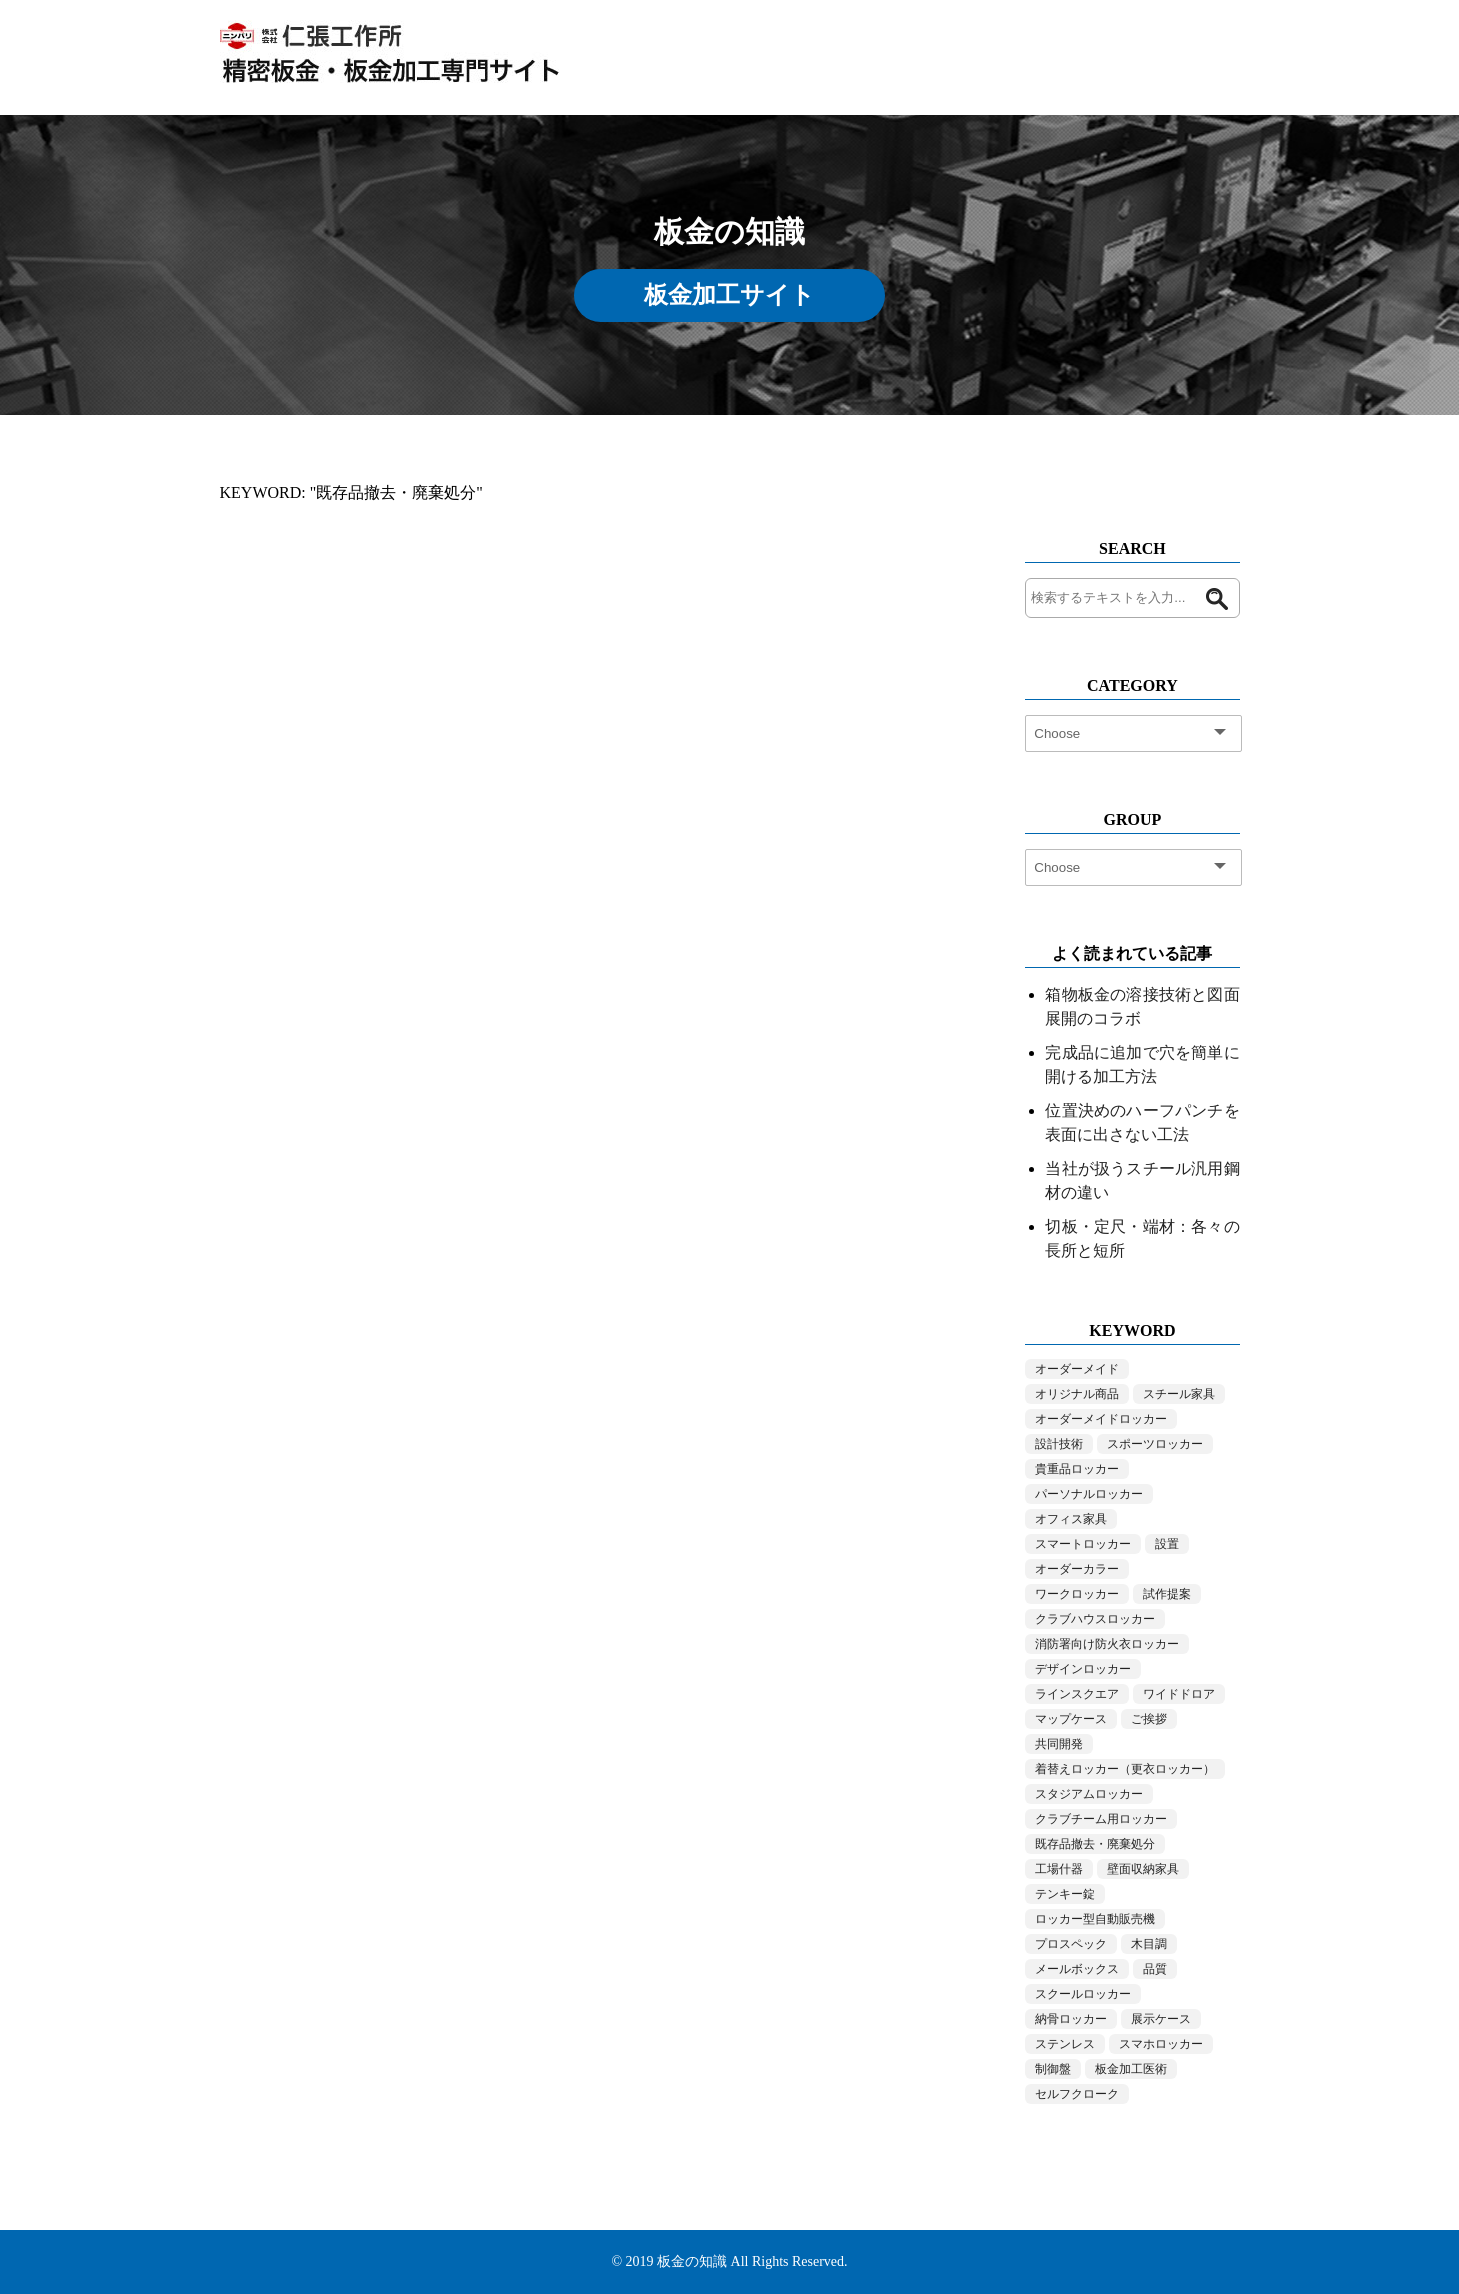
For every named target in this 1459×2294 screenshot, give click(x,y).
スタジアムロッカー (1089, 1794)
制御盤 (1053, 2069)
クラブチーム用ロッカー (1101, 1819)
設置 (1167, 1544)
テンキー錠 (1065, 1894)
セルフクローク (1077, 2094)
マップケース (1071, 1719)
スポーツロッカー (1155, 1444)
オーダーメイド (1077, 1369)
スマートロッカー (1083, 1544)
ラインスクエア (1077, 1694)
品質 (1155, 1969)
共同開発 (1059, 1744)
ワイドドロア (1179, 1694)
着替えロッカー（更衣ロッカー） (1125, 1769)
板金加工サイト (729, 295)
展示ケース (1161, 2019)
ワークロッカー (1077, 1594)
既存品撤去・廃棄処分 (1095, 1844)
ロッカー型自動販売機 (1095, 1919)
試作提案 (1167, 1594)
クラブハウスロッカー (1095, 1619)
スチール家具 (1179, 1394)
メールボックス (1077, 1969)
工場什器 (1059, 1869)
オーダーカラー (1077, 1569)
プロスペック (1071, 1944)
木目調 (1149, 1944)
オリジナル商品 (1077, 1394)
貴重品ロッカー (1077, 1469)
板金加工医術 (1131, 2069)
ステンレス (1065, 2044)
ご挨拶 (1149, 1719)
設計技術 (1059, 1444)
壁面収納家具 (1143, 1869)
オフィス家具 (1071, 1519)
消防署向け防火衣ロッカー (1107, 1644)
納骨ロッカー (1071, 2019)
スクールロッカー (1083, 1994)
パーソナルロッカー (1089, 1494)
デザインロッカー (1083, 1669)
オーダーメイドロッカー (1101, 1419)
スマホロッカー (1161, 2044)
